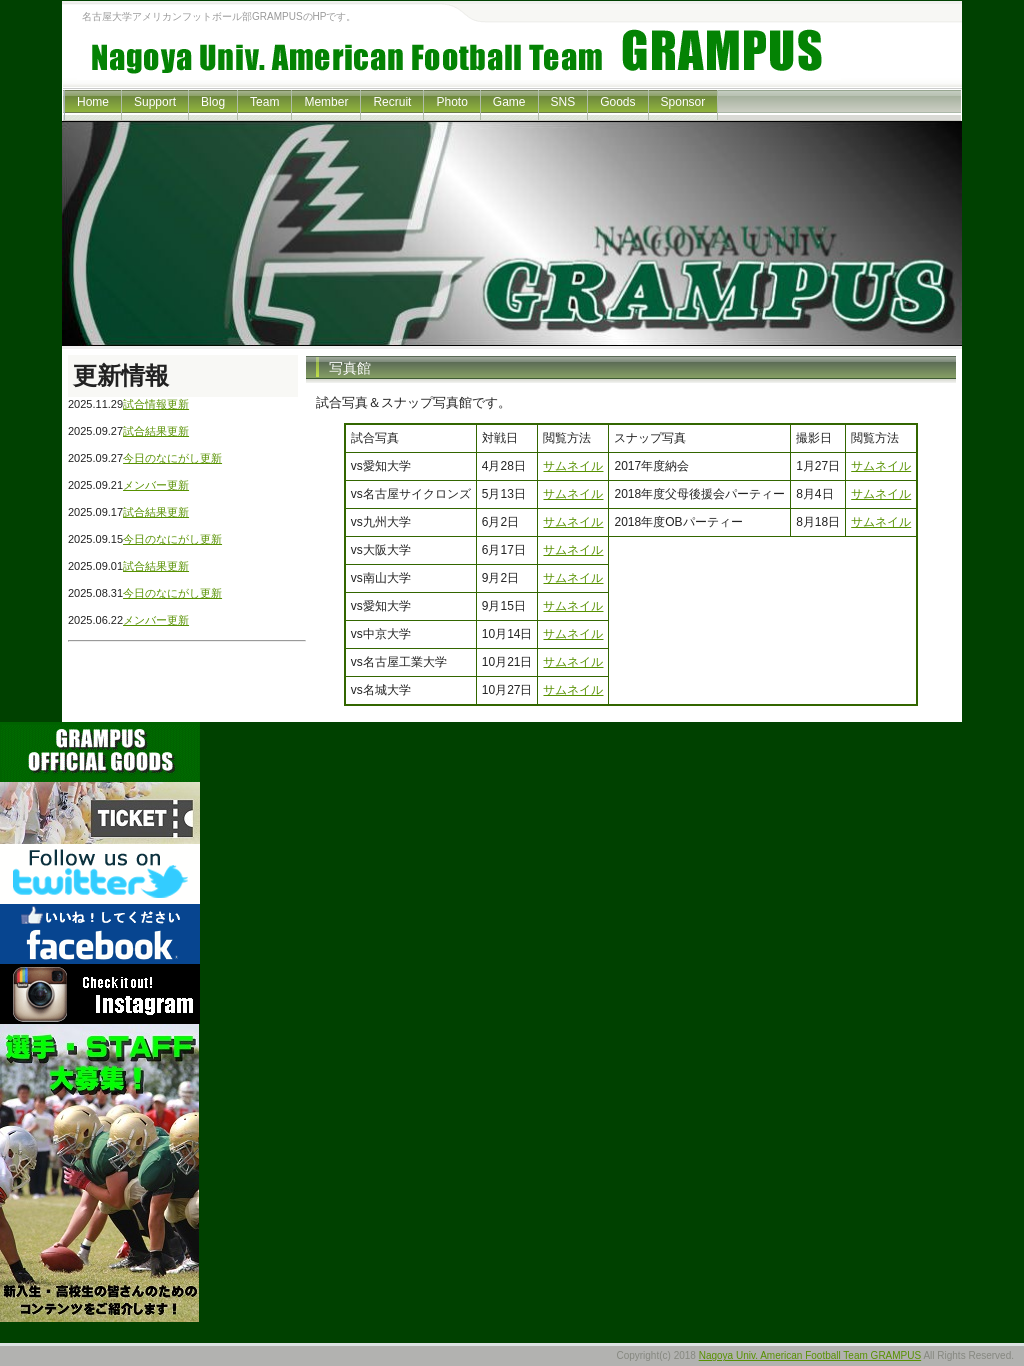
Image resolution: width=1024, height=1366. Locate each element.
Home (93, 102)
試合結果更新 (156, 431)
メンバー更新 (156, 485)
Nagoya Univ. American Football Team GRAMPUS (810, 1355)
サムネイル (573, 466)
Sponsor (683, 102)
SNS (563, 102)
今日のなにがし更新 (172, 458)
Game (509, 102)
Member (326, 102)
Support (155, 102)
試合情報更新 (156, 404)
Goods (617, 102)
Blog (213, 102)
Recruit (392, 102)
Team (264, 102)
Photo (451, 102)
